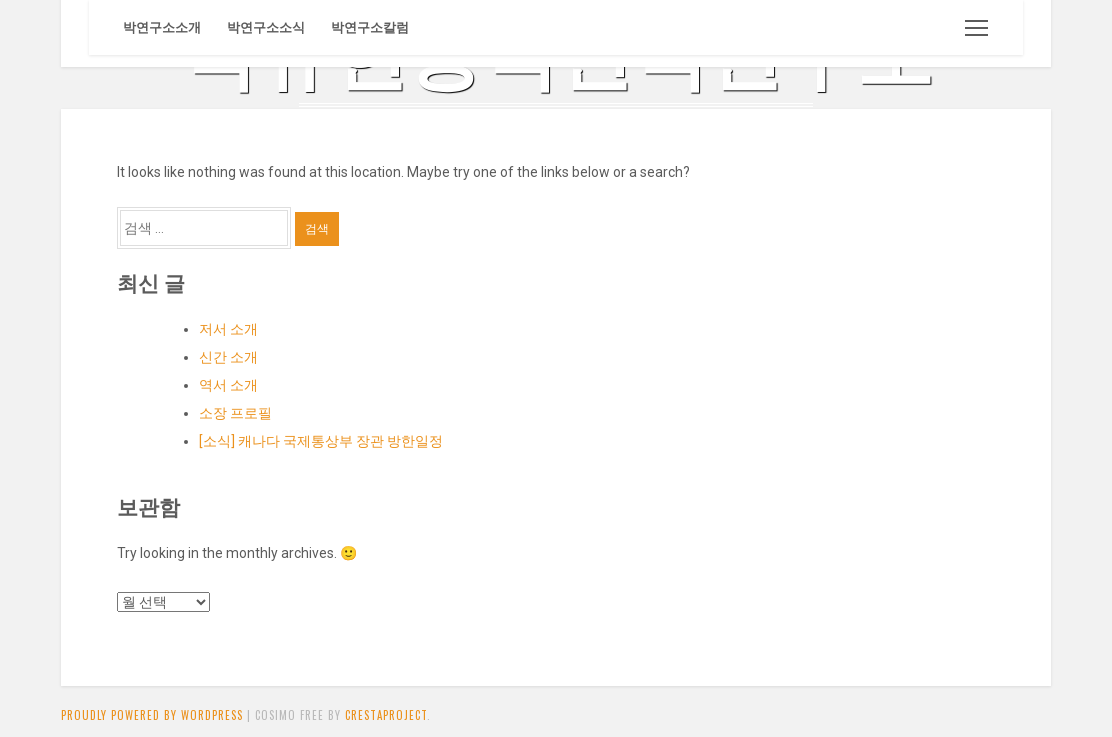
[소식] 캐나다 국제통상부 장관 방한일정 (321, 441)
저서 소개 (228, 329)
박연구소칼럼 (370, 27)
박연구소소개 (162, 27)
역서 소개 (228, 385)
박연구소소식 (266, 27)
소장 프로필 (235, 413)
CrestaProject (386, 715)
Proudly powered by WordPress (152, 715)
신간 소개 (228, 357)
